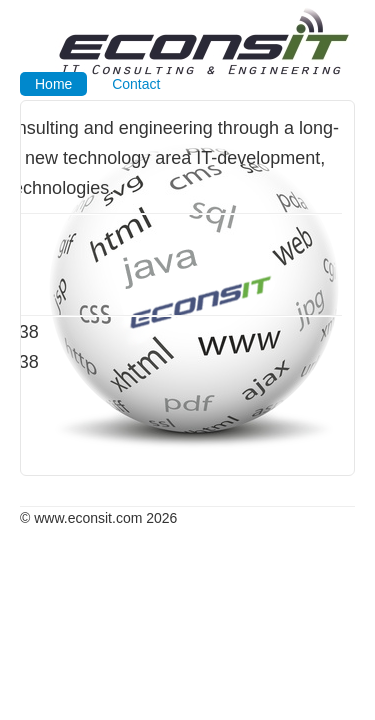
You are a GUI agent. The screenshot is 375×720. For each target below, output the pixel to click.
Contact (136, 84)
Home (53, 84)
